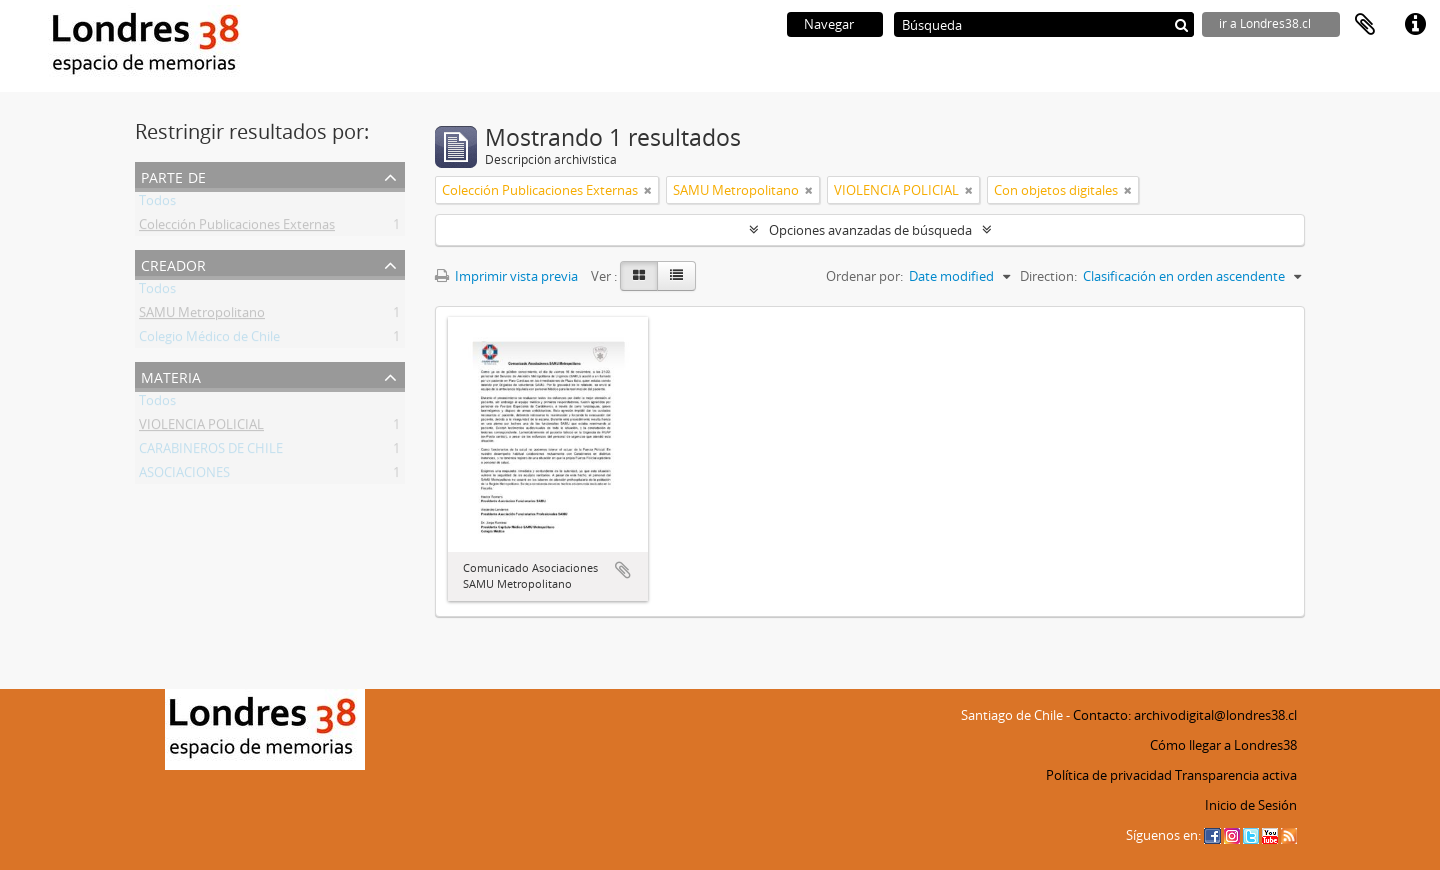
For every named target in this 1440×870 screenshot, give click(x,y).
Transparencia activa (1236, 775)
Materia (171, 375)
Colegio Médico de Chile (209, 340)
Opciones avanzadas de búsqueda (870, 230)
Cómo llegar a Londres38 (1223, 745)
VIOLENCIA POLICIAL (201, 428)
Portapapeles (1365, 25)
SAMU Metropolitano (202, 316)
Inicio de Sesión (1251, 805)
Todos (157, 204)
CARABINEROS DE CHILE (211, 452)
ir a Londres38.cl (1265, 23)
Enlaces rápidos (1415, 25)
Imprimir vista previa (506, 276)
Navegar (829, 24)
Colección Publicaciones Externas (237, 228)
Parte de (173, 175)
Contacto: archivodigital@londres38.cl (1185, 715)
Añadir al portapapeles (623, 570)
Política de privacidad (1109, 775)
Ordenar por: (864, 276)
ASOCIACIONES (184, 476)
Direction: (1048, 276)
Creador (173, 263)
